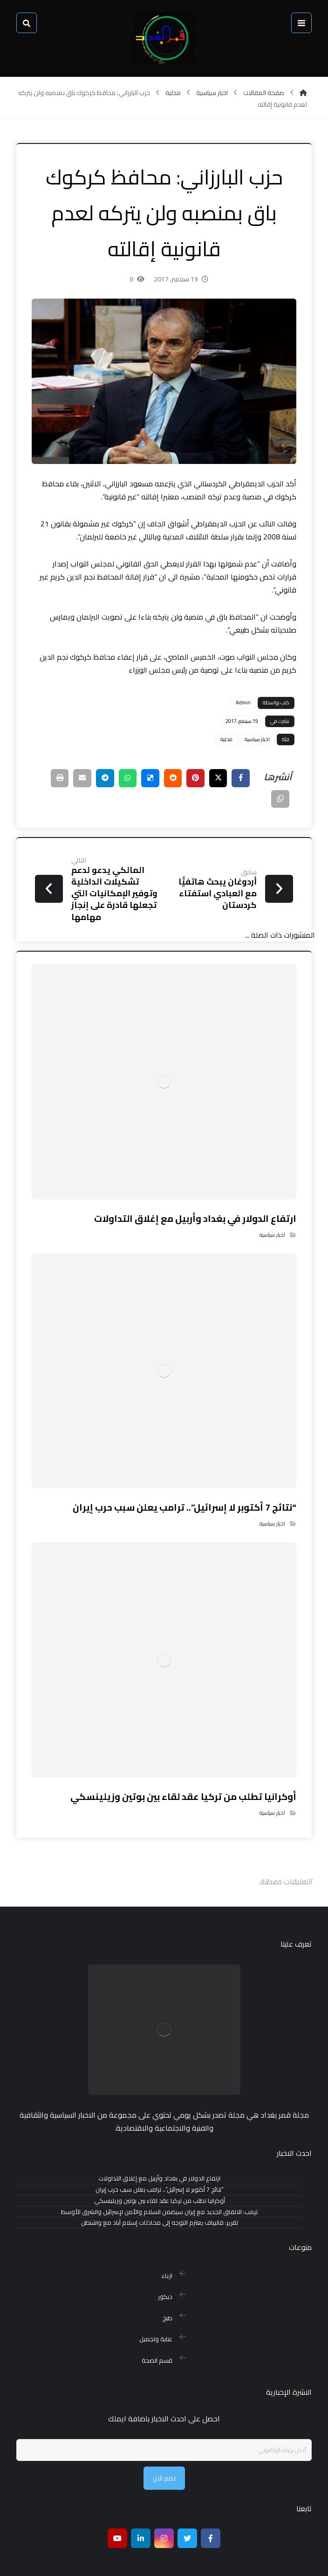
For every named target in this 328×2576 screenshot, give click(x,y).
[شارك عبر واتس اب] (120, 777)
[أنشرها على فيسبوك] (237, 777)
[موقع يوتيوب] (117, 2504)
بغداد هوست (64, 2561)
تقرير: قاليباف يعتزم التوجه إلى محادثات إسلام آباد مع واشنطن (159, 2211)
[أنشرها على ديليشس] (144, 777)
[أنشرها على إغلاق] (214, 777)
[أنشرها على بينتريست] (190, 777)
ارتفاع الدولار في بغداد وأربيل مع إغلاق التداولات (159, 2166)
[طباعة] (276, 798)
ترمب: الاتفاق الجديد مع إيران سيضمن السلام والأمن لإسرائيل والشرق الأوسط (159, 2199)
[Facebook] (210, 2504)
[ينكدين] (140, 2504)
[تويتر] (187, 2504)
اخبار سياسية (253, 738)
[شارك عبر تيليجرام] (97, 777)
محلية (223, 738)
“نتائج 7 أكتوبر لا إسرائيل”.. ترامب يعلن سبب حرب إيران (160, 2178)
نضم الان (164, 2443)
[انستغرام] (164, 2504)
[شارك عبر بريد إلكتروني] (74, 777)
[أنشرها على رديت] (167, 777)
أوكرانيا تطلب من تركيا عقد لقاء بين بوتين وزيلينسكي (159, 2188)
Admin (239, 702)
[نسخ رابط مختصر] (253, 798)
